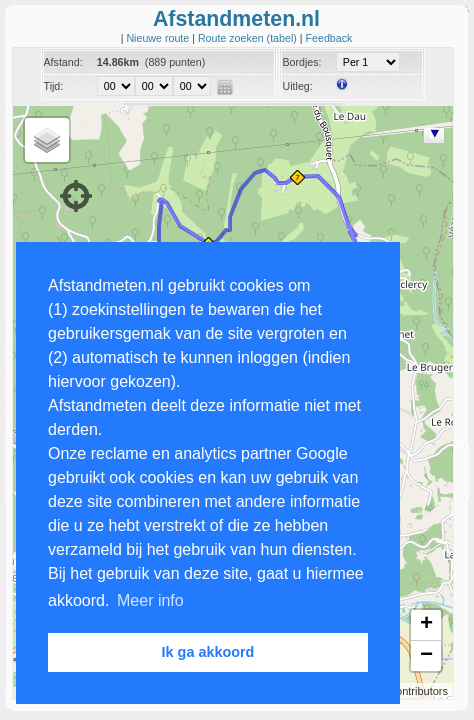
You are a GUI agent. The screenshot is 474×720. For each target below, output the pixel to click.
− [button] (426, 656)
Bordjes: (301, 62)
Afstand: (63, 62)
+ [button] (426, 625)
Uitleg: (297, 86)
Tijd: (54, 86)
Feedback (329, 38)
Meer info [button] (150, 600)
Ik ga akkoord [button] (208, 652)
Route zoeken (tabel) (249, 38)
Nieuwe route (159, 38)
